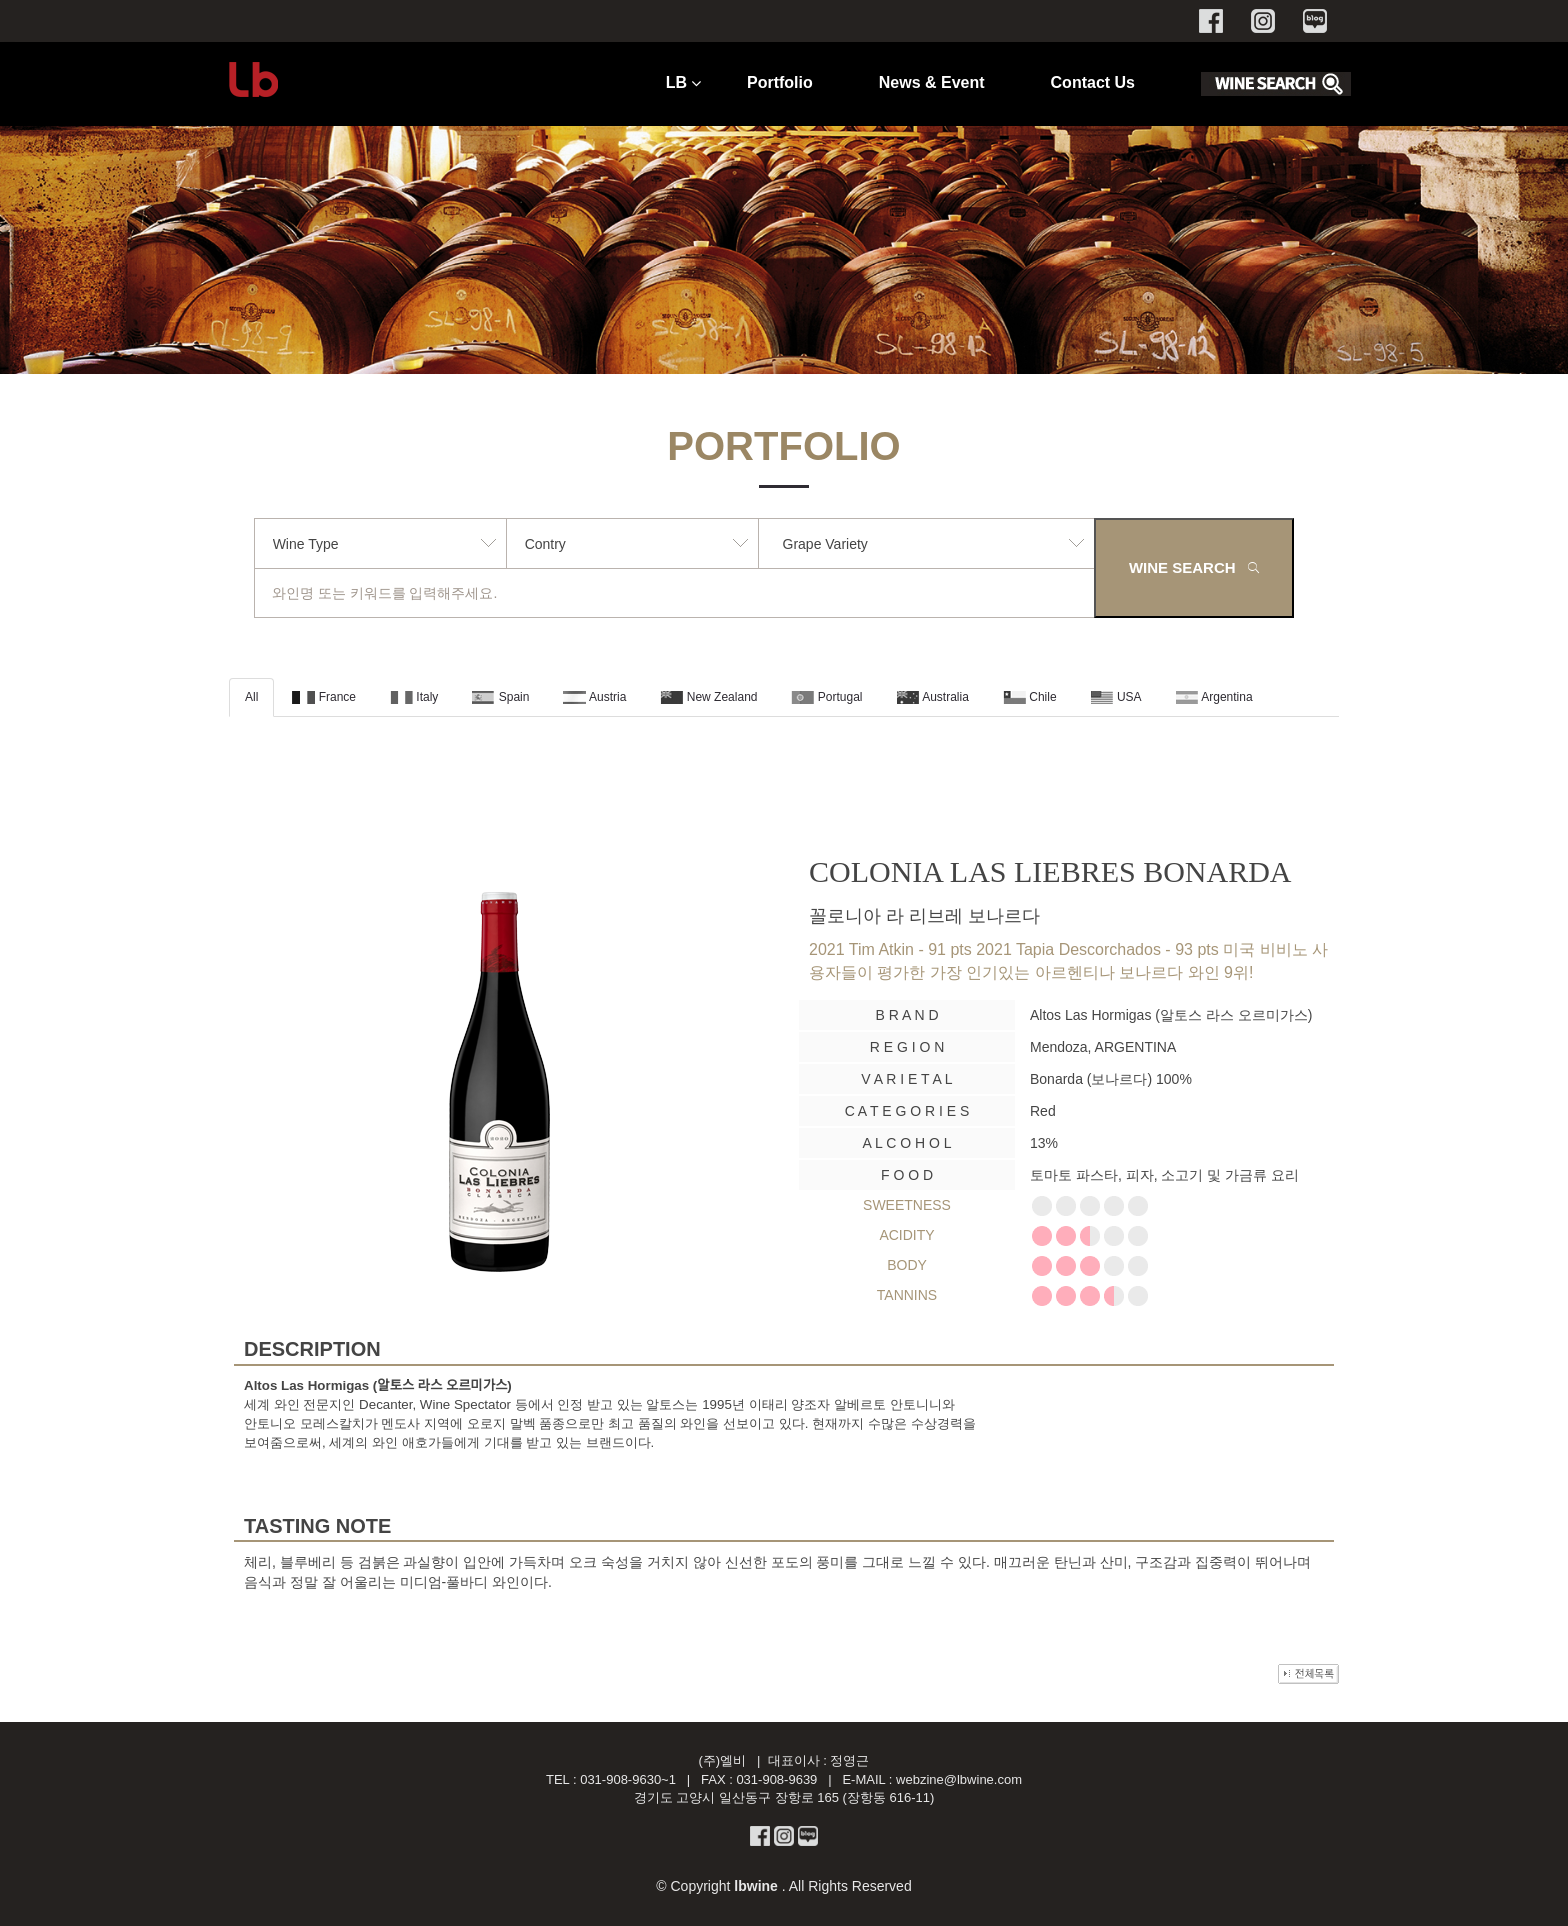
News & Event (932, 82)
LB (676, 82)
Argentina (1214, 697)
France (324, 697)
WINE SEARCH (1194, 567)
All (251, 697)
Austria (594, 697)
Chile (1030, 697)
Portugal (826, 697)
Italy (414, 697)
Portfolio (780, 82)
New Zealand (708, 697)
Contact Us (1093, 82)
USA (1116, 697)
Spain (500, 697)
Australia (933, 697)
